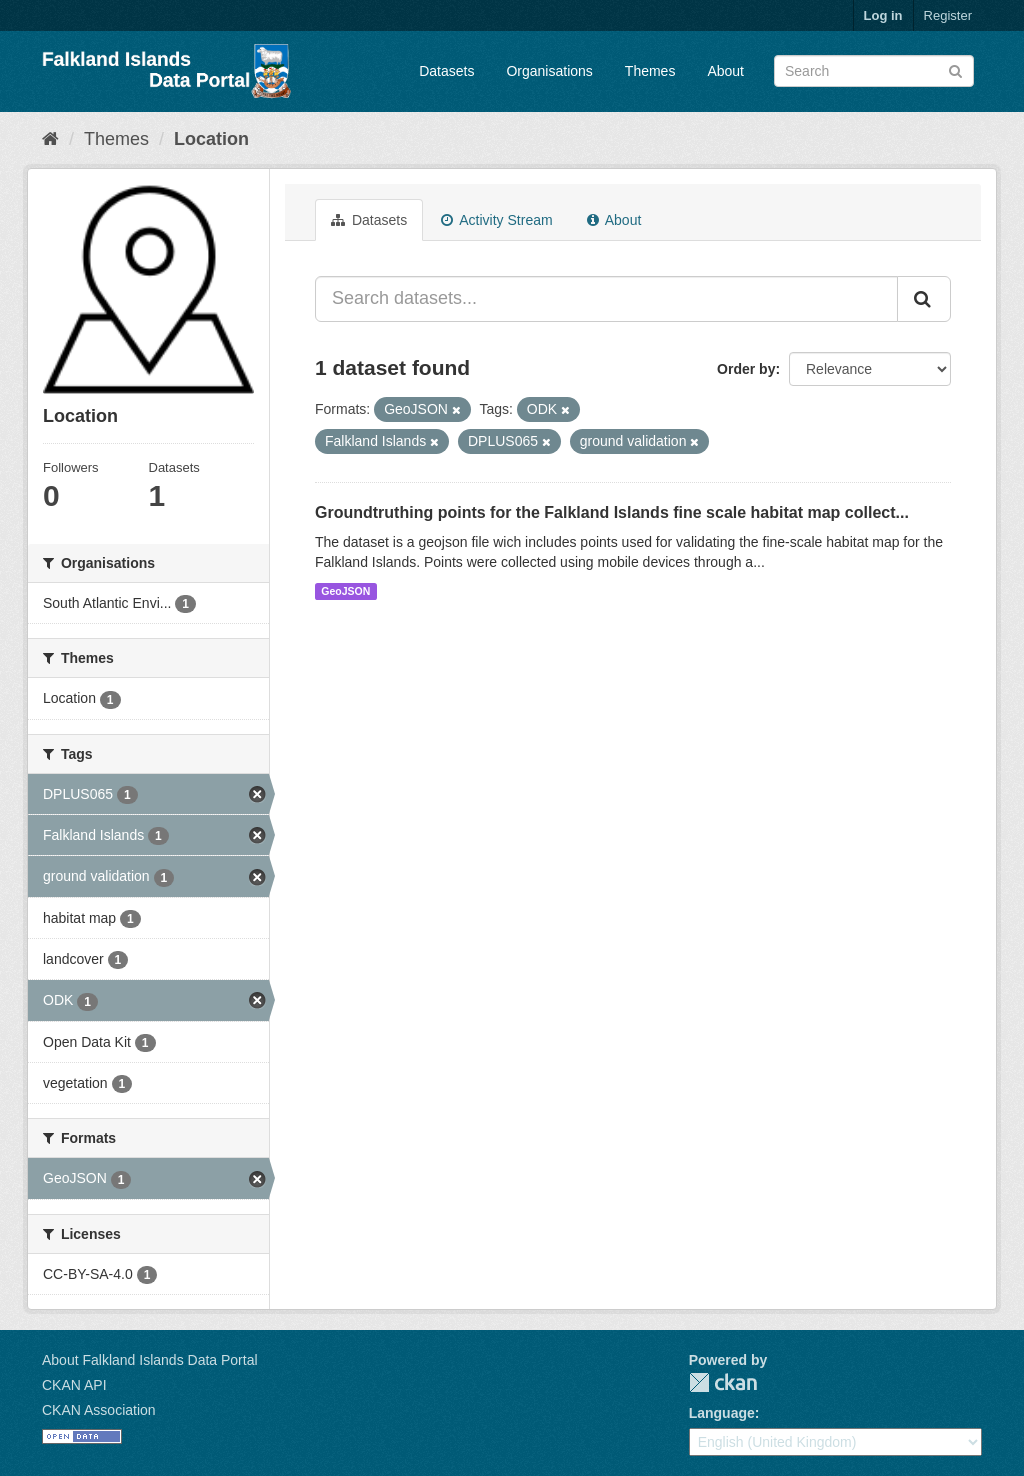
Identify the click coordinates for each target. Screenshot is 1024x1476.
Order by (746, 369)
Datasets (446, 71)
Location (211, 139)
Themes (650, 71)
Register (948, 15)
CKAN (723, 1382)
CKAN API (74, 1385)
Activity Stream (496, 220)
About (725, 71)
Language (722, 1413)
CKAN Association (99, 1410)
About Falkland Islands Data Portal (150, 1360)
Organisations (549, 71)
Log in (883, 15)
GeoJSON (345, 591)
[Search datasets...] (606, 299)
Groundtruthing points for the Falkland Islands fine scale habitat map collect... (612, 512)
